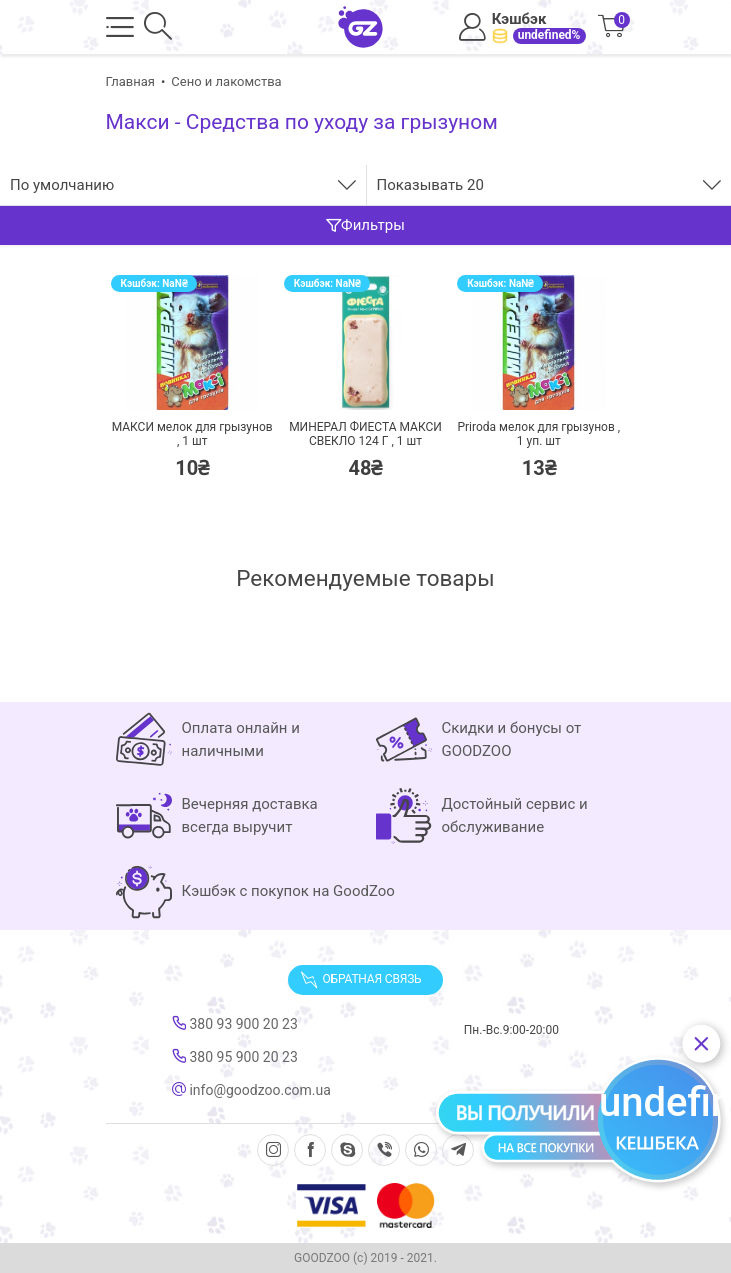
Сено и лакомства (226, 81)
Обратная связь (361, 980)
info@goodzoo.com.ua (251, 1090)
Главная (130, 81)
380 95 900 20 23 (235, 1057)
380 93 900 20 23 (235, 1024)
